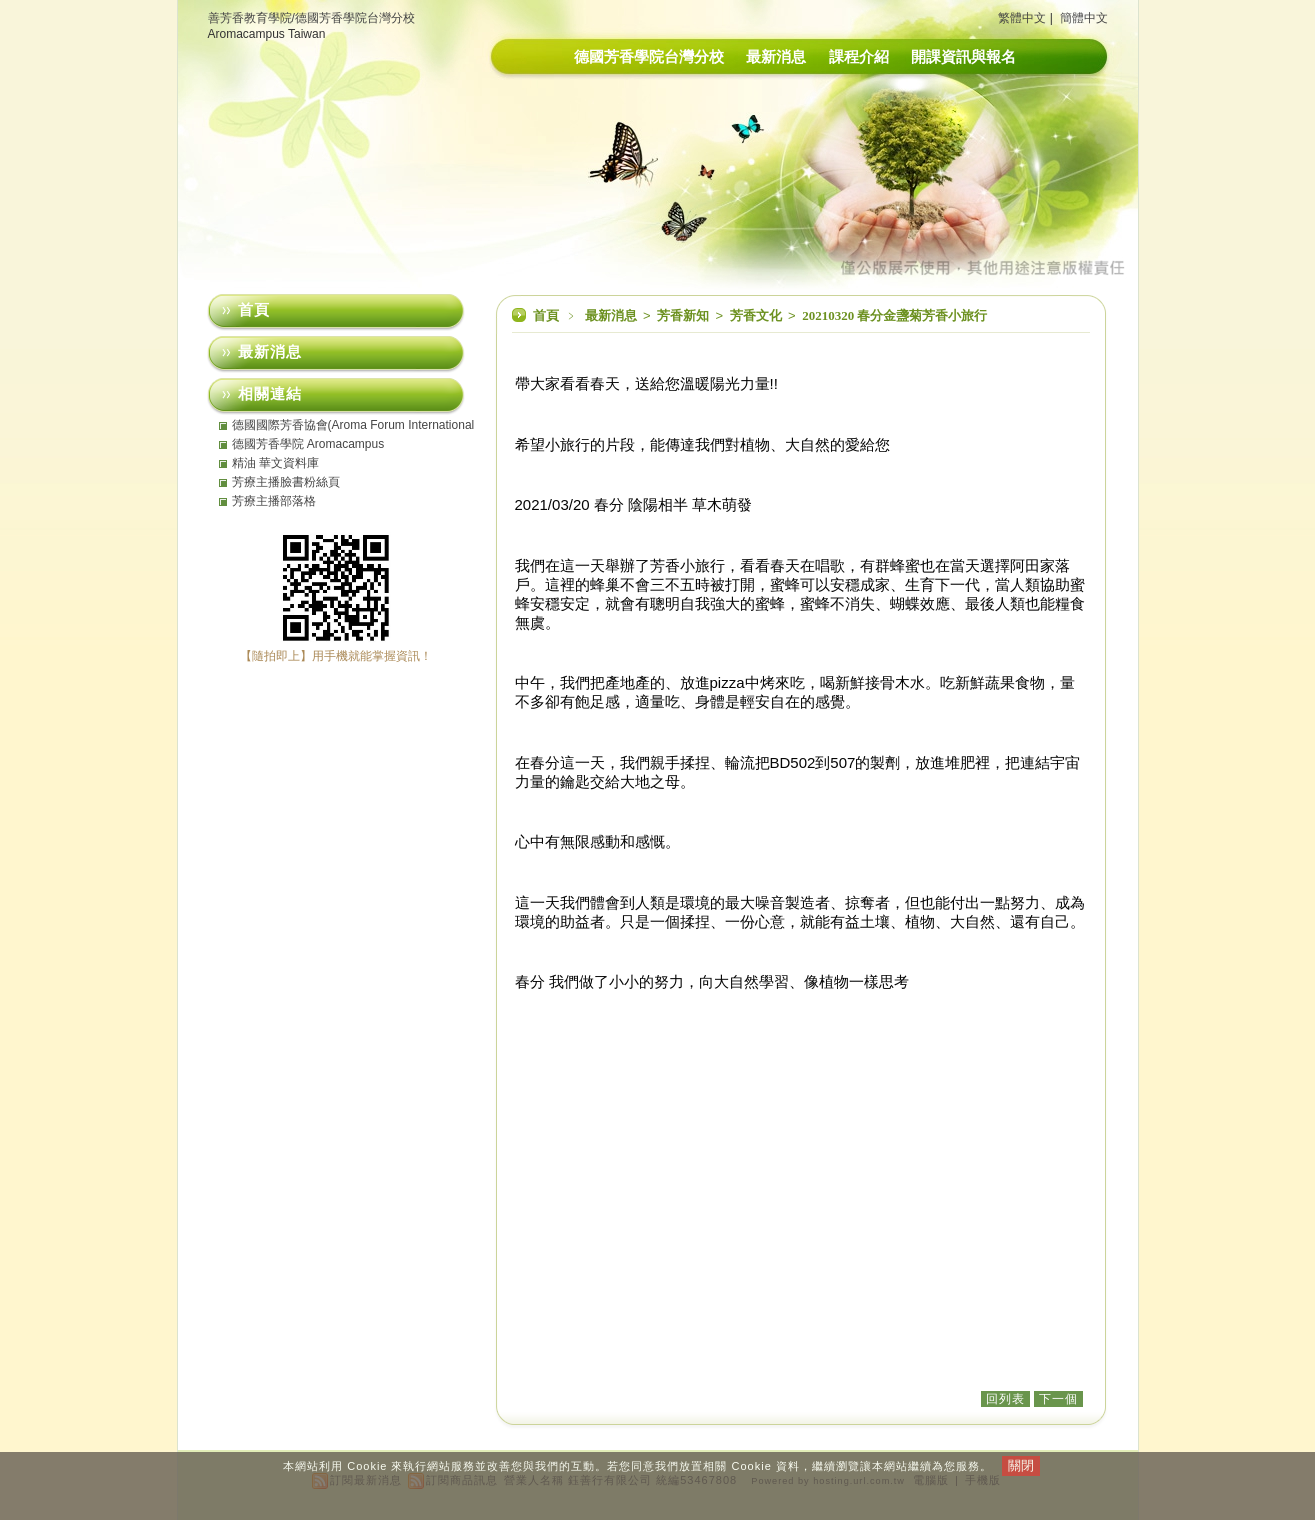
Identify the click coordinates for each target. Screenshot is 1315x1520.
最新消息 (776, 56)
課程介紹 (859, 56)
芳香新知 (684, 315)
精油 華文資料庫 (275, 463)
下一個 (1058, 1399)
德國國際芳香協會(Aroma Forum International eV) (353, 425)
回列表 (1005, 1399)
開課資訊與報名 (963, 56)
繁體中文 (1022, 18)
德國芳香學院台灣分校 (649, 56)
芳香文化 (757, 315)
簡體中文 (1084, 18)
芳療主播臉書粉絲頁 (286, 482)
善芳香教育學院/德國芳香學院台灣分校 (311, 18)
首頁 (546, 315)
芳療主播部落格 (274, 501)
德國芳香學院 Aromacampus (308, 444)
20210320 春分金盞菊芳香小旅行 (894, 315)
